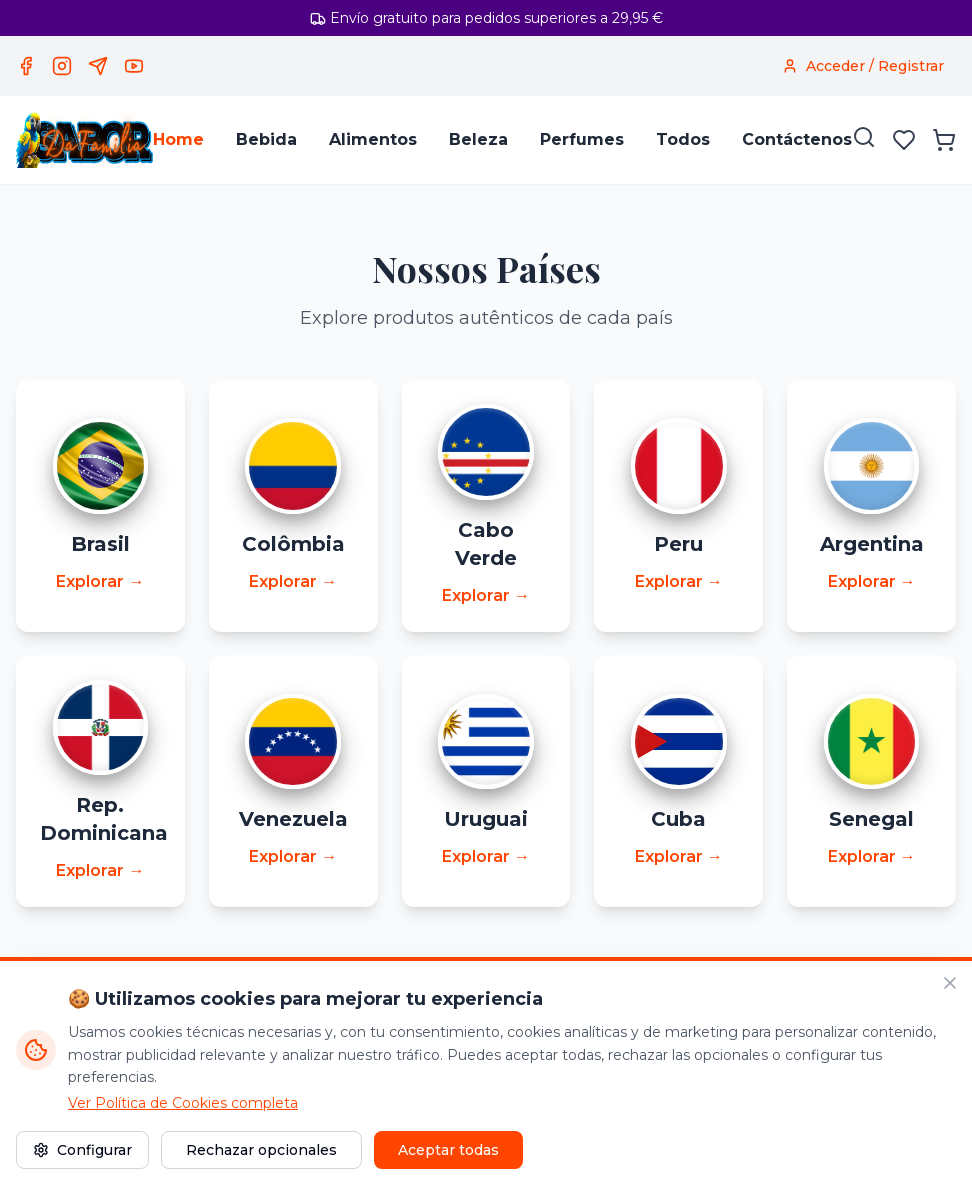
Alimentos (373, 139)
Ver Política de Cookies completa (183, 1103)
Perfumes (582, 139)
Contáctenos (797, 139)
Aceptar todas (448, 1150)
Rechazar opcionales (261, 1150)
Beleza (478, 139)
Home (178, 139)
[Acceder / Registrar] (863, 66)
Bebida (266, 139)
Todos (683, 139)
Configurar (82, 1150)
